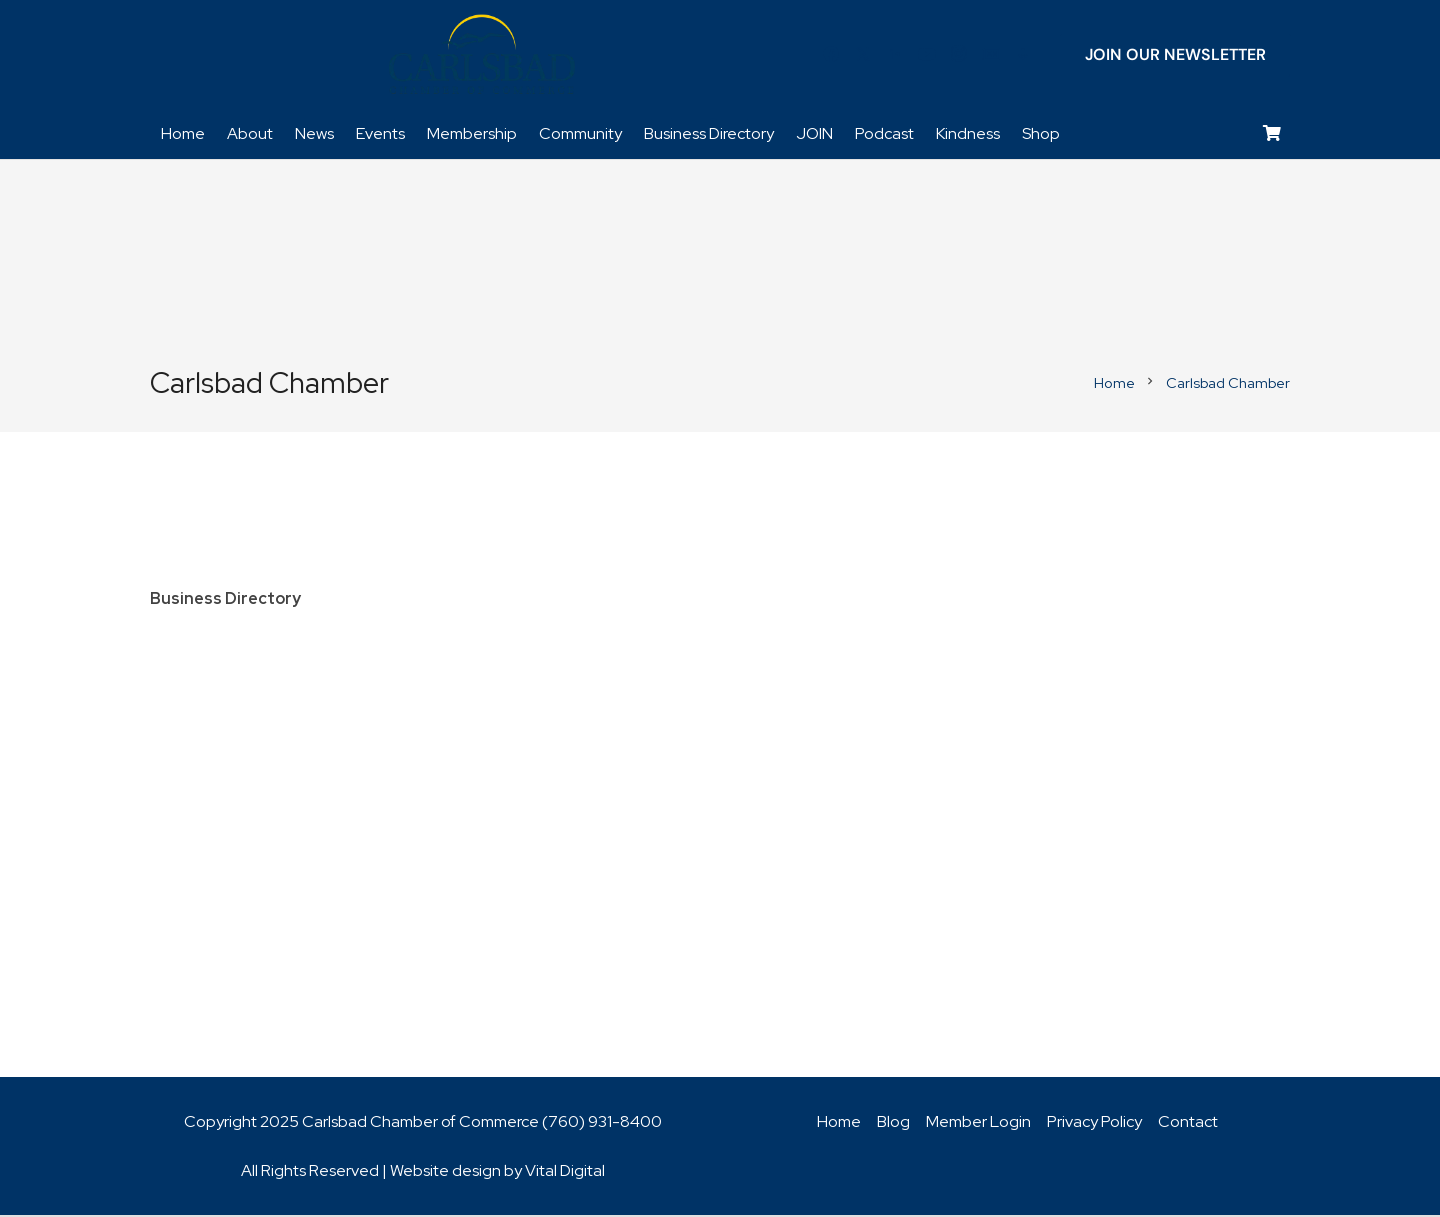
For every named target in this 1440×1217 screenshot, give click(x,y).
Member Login (978, 1123)
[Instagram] (959, 55)
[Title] (991, 55)
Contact (1188, 1123)
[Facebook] (831, 55)
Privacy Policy (1094, 1123)
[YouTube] (927, 55)
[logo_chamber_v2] (482, 55)
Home (839, 1123)
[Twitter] (863, 55)
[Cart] (1272, 135)
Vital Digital (565, 1172)
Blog (893, 1123)
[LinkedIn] (895, 55)
